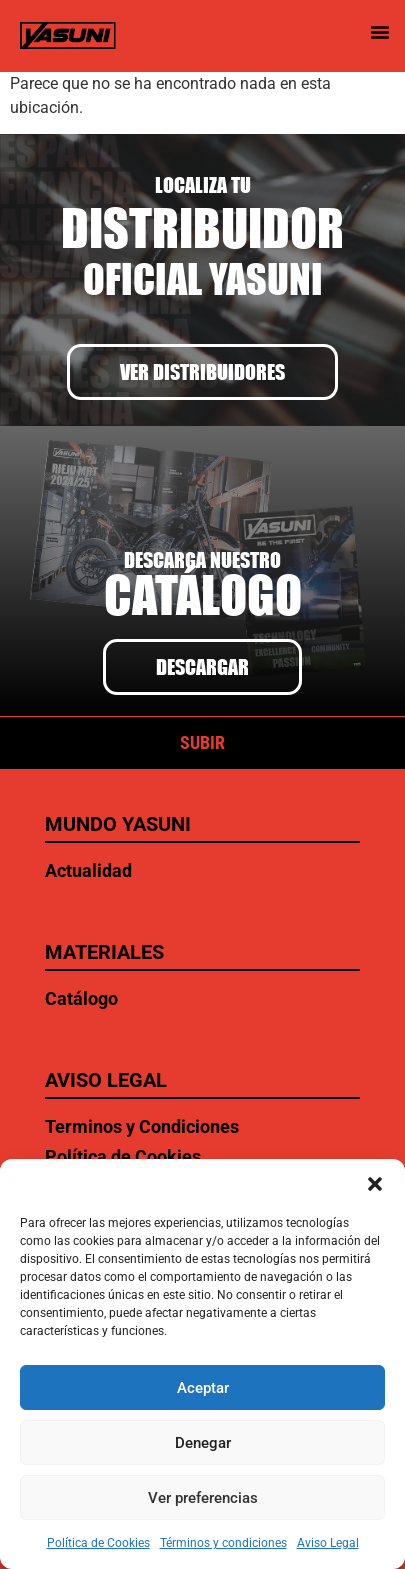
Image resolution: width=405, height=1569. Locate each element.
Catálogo (81, 998)
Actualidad (88, 870)
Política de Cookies (98, 1543)
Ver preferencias (203, 1498)
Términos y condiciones (223, 1543)
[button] (375, 1184)
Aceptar (203, 1388)
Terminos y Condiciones (142, 1126)
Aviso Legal (328, 1543)
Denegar (203, 1443)
